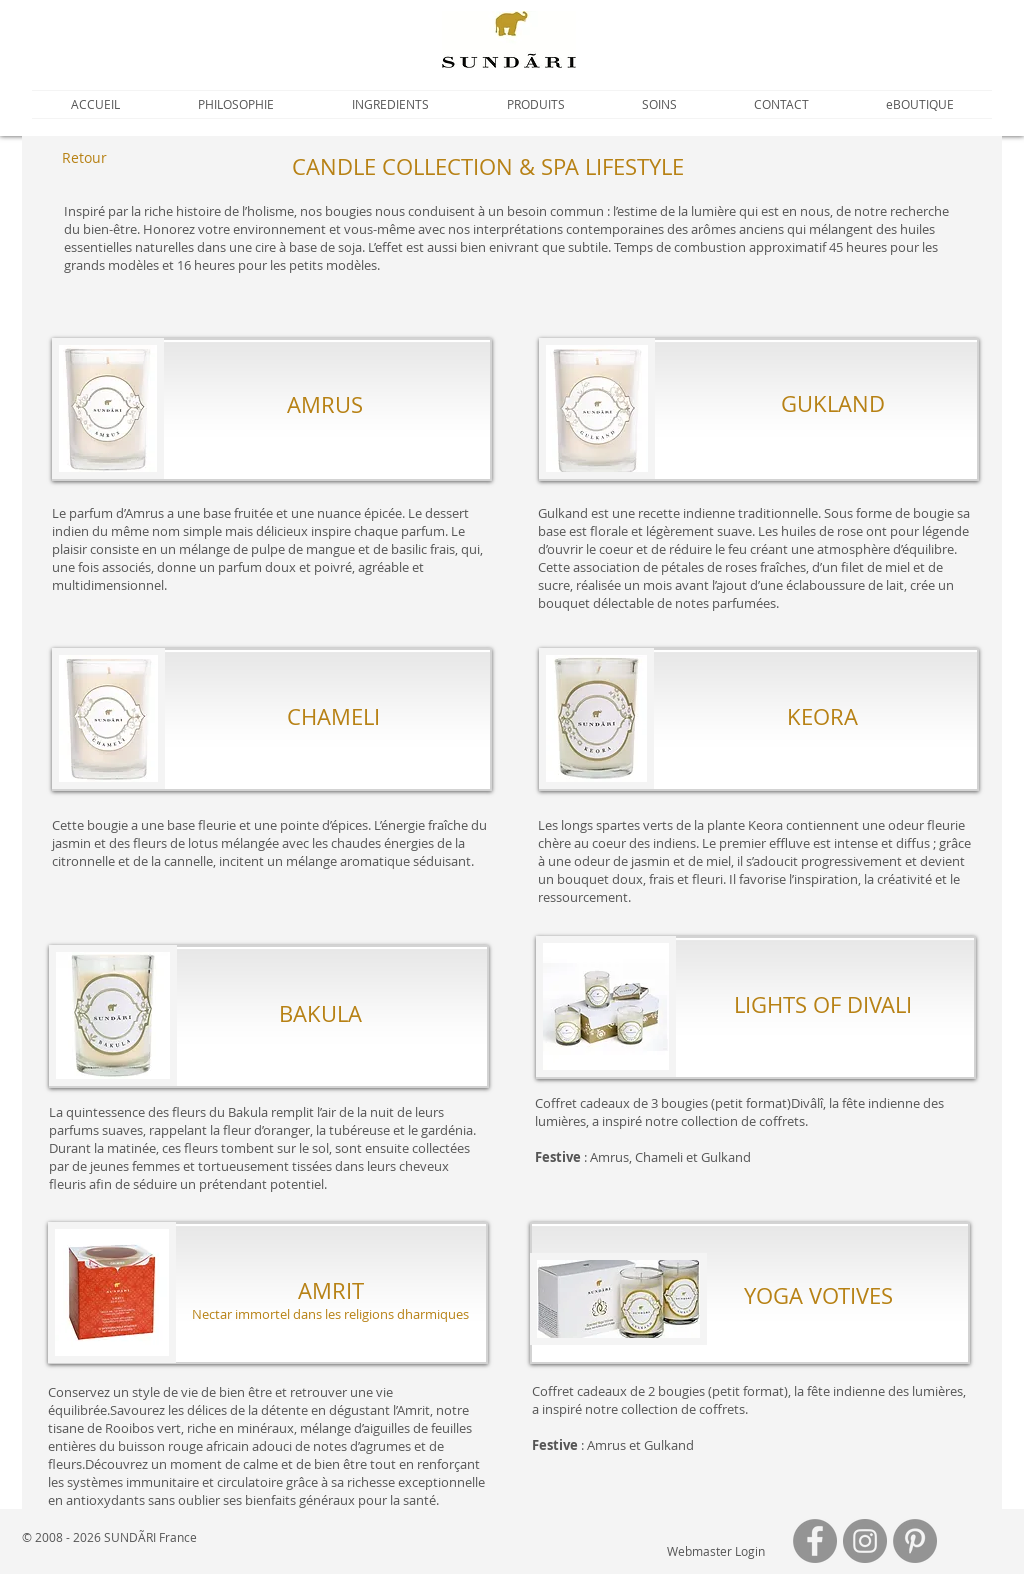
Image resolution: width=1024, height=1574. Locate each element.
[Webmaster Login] (715, 1551)
